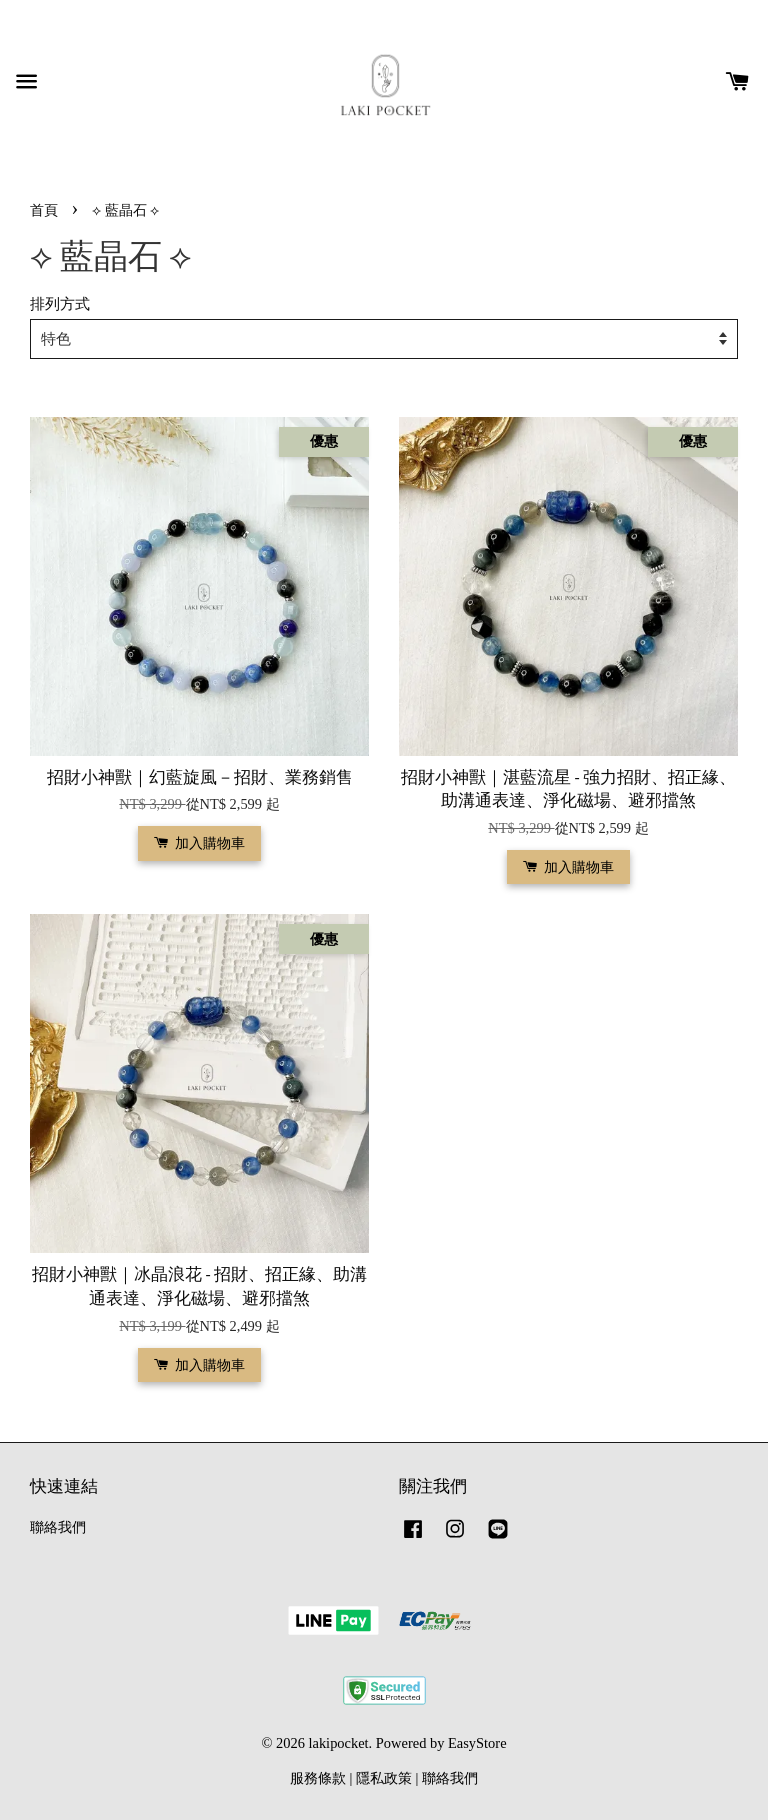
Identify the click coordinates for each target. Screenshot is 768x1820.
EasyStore (477, 1743)
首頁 (44, 210)
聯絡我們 (58, 1527)
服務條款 (318, 1778)
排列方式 (60, 303)
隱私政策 (384, 1778)
